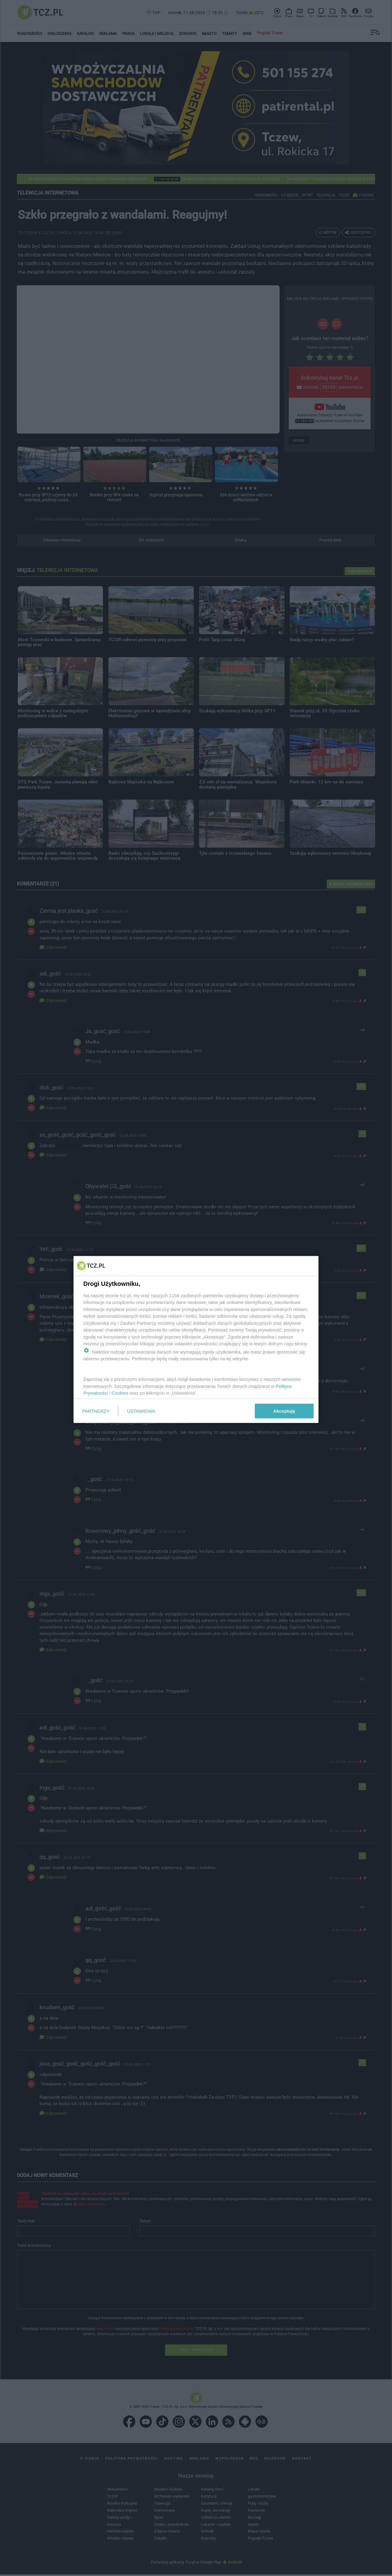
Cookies (120, 1393)
